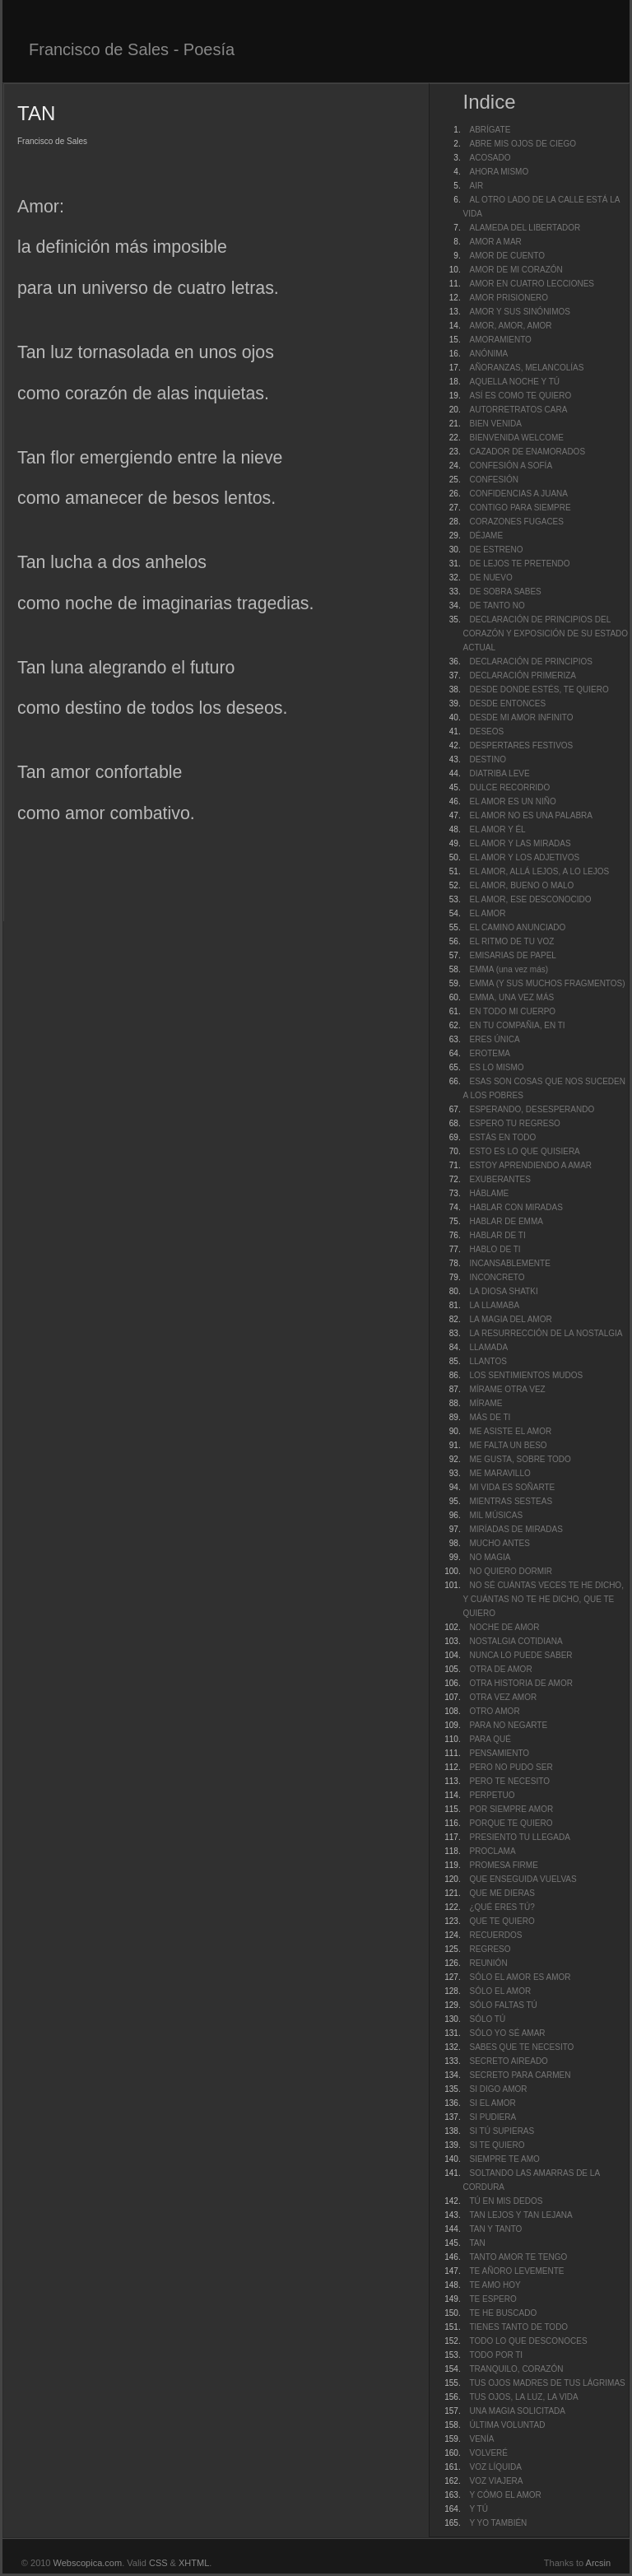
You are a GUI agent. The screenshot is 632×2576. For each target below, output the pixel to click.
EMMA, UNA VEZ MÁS (511, 997)
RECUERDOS (495, 1935)
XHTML (194, 2563)
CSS (158, 2563)
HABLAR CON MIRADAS (515, 1207)
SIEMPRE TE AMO (504, 2159)
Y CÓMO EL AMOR (505, 2494)
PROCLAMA (492, 1851)
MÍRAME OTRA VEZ (507, 1389)
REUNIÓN (488, 1963)
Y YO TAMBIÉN (498, 2522)
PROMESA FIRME (503, 1865)
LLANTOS (487, 1361)
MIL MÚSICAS (496, 1515)
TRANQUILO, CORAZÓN (516, 2368)
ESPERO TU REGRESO (514, 1123)
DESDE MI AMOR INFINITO (521, 717)
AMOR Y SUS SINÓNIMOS (519, 311)
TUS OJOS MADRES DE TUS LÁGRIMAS (547, 2382)
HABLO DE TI (494, 1249)
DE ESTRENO (496, 549)
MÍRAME (485, 1403)
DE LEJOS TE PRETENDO (519, 563)
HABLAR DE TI (497, 1235)
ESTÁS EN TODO (502, 1137)
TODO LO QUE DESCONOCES (528, 2340)
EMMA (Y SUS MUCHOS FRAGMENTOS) (547, 983)
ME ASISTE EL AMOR (510, 1431)
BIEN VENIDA (495, 423)
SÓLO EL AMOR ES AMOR (519, 1977)
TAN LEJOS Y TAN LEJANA (520, 2215)
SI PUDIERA (492, 2117)
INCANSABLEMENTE (509, 1263)
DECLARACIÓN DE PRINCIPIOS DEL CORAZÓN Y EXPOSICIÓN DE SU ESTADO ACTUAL (545, 633)
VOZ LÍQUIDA (495, 2466)
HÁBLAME (489, 1193)
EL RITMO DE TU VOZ (511, 941)
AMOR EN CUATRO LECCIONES (531, 283)
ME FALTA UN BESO (507, 1445)
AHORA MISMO (498, 171)
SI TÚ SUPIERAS (501, 2131)
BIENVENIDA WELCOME (516, 437)
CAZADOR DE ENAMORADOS (527, 451)
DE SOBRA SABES (505, 591)
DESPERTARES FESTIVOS (521, 745)
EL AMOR (487, 913)
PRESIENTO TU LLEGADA (519, 1837)
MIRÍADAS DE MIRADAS (515, 1529)
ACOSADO (489, 157)
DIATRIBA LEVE (499, 773)
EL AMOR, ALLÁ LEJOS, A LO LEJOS (539, 871)
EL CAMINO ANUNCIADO (517, 927)
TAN (477, 2243)
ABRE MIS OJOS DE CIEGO (522, 143)
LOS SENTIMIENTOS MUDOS (526, 1375)
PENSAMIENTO (499, 1753)
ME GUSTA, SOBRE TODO (519, 1459)
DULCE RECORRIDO (509, 787)
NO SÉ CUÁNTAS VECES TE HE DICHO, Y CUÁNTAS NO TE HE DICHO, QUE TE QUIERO (542, 1599)
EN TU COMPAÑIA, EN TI (517, 1025)
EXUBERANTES (499, 1179)
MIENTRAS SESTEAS (510, 1501)
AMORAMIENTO (500, 339)
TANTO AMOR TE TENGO (518, 2257)
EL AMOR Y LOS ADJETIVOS (524, 857)
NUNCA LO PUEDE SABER (520, 1655)
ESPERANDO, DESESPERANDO (531, 1109)
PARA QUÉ (489, 1739)
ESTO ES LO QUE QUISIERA (524, 1151)
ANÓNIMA (488, 353)
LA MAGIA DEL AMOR (510, 1319)
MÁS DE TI (489, 1417)
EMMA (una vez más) (508, 969)
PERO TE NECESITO (509, 1781)
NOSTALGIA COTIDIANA (515, 1641)
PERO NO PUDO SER (510, 1767)
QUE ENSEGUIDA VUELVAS (522, 1879)
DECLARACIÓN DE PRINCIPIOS (530, 661)
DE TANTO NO (496, 605)
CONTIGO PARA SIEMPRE (519, 507)
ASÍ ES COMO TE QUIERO (520, 395)
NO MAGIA (489, 1557)
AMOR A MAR (495, 241)
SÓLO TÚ (487, 2019)
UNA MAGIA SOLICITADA (517, 2410)
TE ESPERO (492, 2298)
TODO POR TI (496, 2354)
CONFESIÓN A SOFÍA (510, 465)
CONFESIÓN (493, 479)
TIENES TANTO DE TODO (518, 2326)
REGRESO (489, 1949)
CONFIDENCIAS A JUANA (518, 493)
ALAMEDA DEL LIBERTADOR (524, 227)
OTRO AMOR (494, 1711)
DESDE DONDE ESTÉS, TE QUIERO (538, 689)
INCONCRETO (496, 1277)
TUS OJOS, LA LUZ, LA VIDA (523, 2396)
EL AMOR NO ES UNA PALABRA (530, 815)
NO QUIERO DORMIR (510, 1571)
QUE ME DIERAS (501, 1893)
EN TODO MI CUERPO (512, 1011)
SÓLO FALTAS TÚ (503, 2005)
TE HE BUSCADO (503, 2312)
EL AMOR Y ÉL (497, 829)
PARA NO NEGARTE (508, 1725)
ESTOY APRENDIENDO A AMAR (530, 1165)
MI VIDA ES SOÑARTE (512, 1487)
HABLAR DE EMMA (505, 1221)
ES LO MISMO (496, 1067)
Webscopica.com (88, 2563)
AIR (476, 185)
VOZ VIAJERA (496, 2480)
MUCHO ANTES (499, 1543)
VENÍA (481, 2438)
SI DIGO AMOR (498, 2089)
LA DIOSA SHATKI (503, 1291)
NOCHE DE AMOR (504, 1627)
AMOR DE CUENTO (507, 255)
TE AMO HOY (494, 2285)
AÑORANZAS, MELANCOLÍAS (526, 367)
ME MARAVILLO (499, 1473)
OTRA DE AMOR (500, 1669)
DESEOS (486, 731)
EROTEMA (489, 1053)
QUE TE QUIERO (501, 1921)
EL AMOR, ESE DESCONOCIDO (530, 899)
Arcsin (598, 2563)
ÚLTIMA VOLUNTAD (507, 2424)
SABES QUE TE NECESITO (521, 2047)
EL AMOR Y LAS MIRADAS (519, 843)
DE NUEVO (490, 577)
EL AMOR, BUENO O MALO (521, 885)
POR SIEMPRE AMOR (511, 1809)
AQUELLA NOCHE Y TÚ (514, 381)
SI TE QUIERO (496, 2145)
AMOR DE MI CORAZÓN (515, 269)
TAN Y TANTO (495, 2229)
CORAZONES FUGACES (516, 521)
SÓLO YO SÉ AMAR (507, 2033)
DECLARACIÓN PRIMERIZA (522, 675)
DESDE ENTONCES (507, 703)
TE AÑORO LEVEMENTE (516, 2271)
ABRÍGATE (489, 129)
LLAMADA (488, 1347)
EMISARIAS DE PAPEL (512, 955)
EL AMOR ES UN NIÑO (512, 801)
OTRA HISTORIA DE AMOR (520, 1683)
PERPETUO (491, 1795)
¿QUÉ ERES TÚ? (501, 1907)
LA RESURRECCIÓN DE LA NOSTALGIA (545, 1333)
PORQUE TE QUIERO (510, 1823)
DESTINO (487, 759)
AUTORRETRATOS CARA (518, 409)
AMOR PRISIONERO (508, 297)
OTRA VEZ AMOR (503, 1697)
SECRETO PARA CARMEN (519, 2075)
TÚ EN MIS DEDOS (505, 2201)
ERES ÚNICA (494, 1039)
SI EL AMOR (492, 2103)
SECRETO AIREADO (508, 2061)
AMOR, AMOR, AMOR (510, 325)
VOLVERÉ (488, 2452)
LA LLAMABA (494, 1305)
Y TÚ (478, 2508)
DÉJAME (486, 535)
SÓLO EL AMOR (500, 1991)
